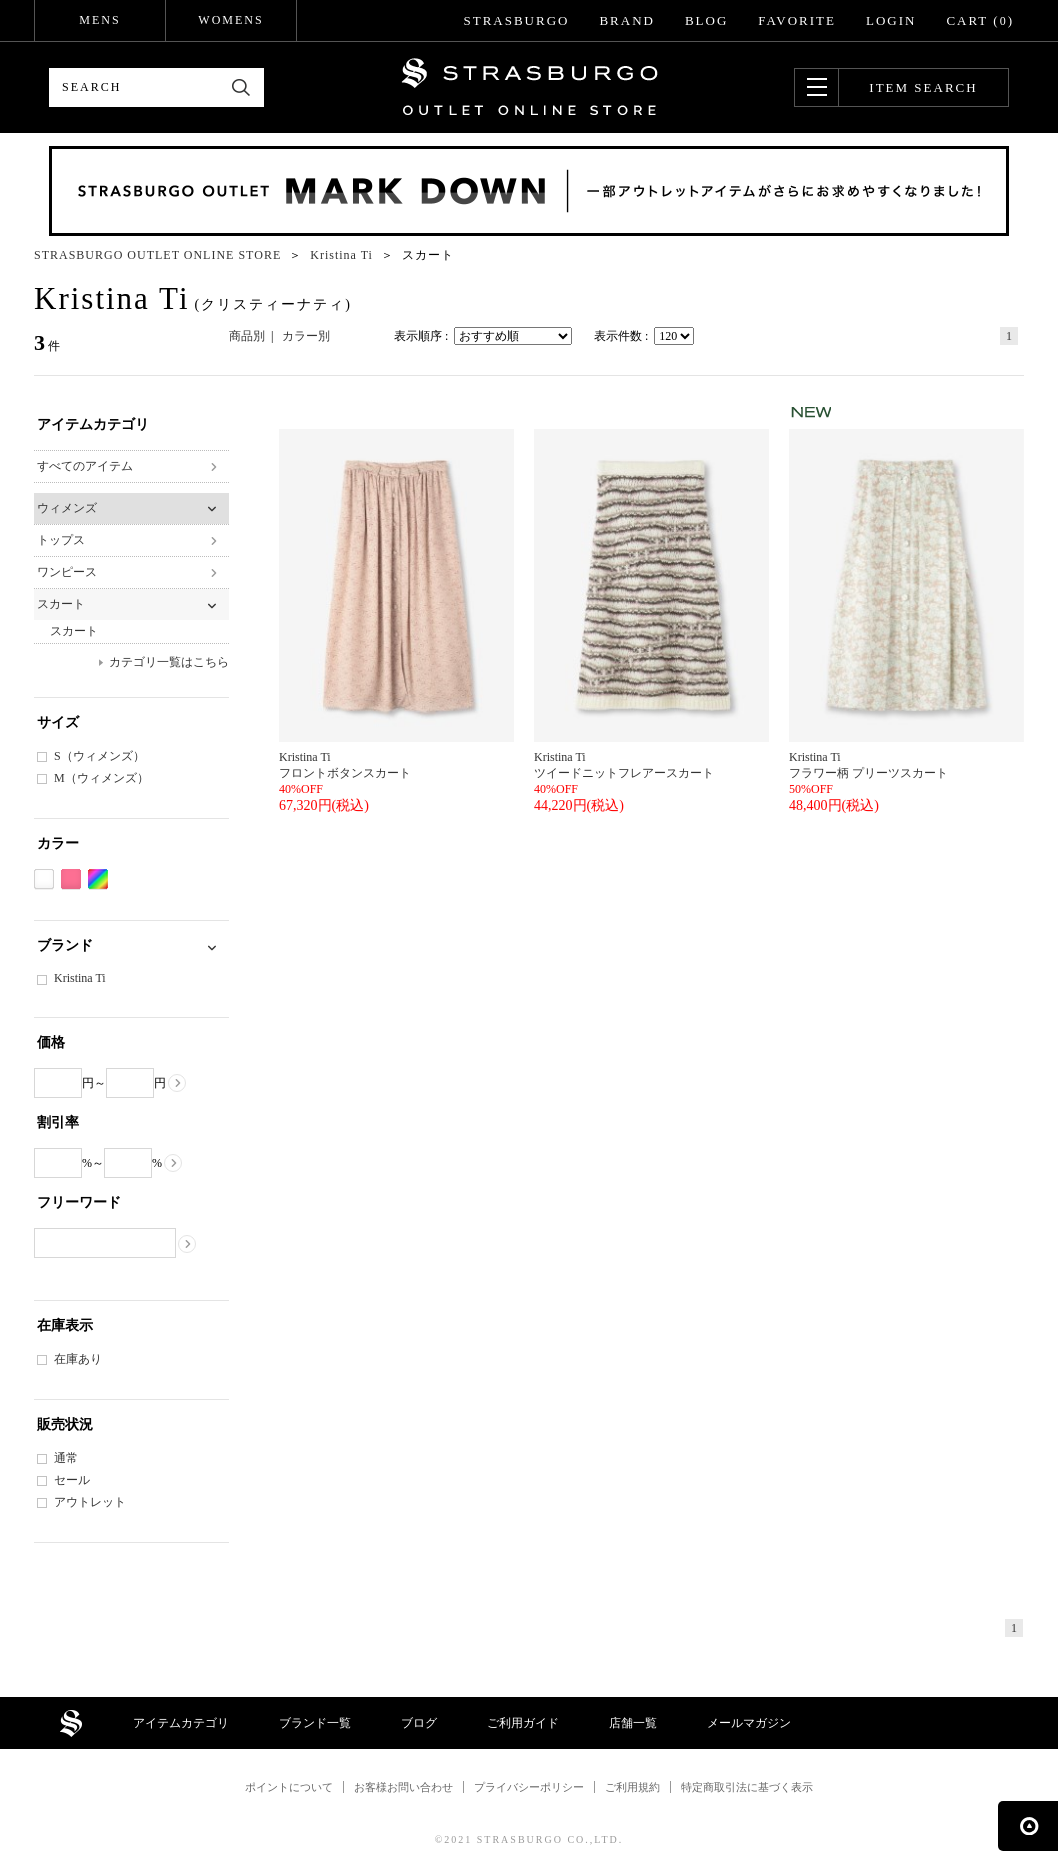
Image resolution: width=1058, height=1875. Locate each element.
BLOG (706, 20)
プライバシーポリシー (529, 1787)
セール (72, 1480)
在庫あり (78, 1359)
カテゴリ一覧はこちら (169, 662)
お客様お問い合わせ (403, 1787)
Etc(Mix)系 (98, 879)
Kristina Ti (80, 978)
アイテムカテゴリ (181, 1723)
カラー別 (306, 336)
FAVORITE (797, 20)
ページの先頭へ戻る (1028, 1826)
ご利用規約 (632, 1787)
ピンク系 (71, 879)
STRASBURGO (516, 20)
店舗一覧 (633, 1723)
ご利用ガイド (523, 1723)
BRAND (627, 20)
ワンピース (67, 572)
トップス (61, 540)
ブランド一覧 (315, 1723)
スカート (61, 604)
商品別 (247, 336)
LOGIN (891, 20)
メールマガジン (749, 1723)
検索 (241, 87)
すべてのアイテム (85, 466)
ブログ (419, 1723)
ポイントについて (289, 1787)
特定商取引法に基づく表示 (747, 1787)
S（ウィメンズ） (99, 756)
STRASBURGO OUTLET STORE (529, 87)
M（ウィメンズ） (101, 778)
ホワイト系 (44, 879)
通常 (66, 1458)
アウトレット (90, 1502)
